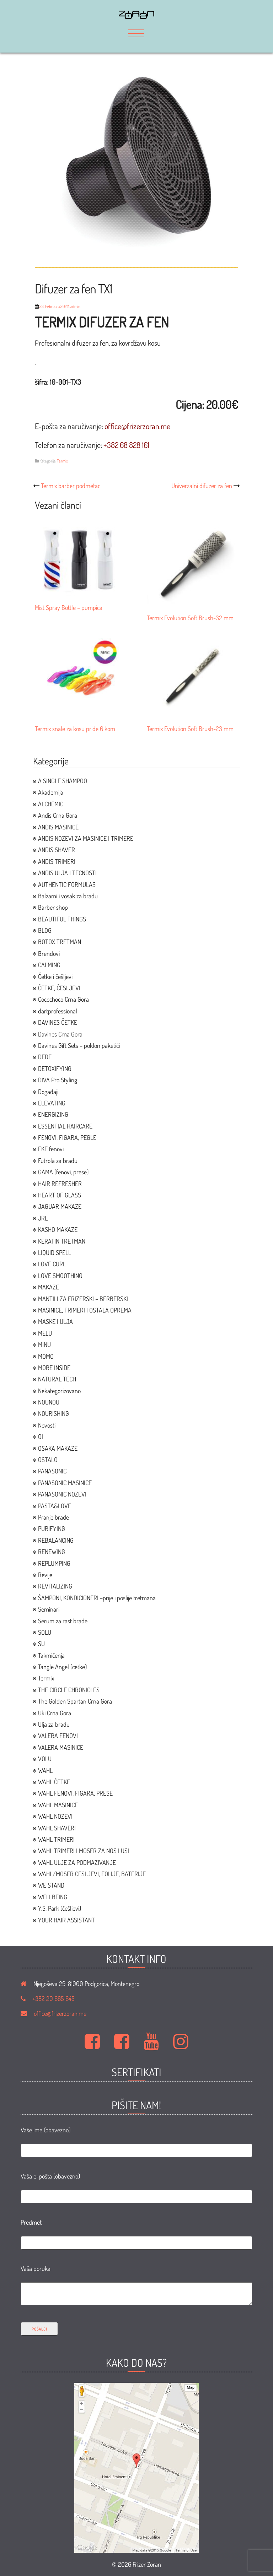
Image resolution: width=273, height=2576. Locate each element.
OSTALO (48, 1459)
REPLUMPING (54, 1563)
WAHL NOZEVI (55, 1816)
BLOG (45, 930)
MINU (44, 1344)
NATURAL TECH (57, 1379)
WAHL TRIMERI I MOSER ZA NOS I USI (83, 1851)
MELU (45, 1333)
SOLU (44, 1632)
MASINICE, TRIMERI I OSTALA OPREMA (85, 1310)
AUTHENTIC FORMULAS (67, 884)
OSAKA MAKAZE (57, 1448)
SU (41, 1643)
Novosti (46, 1425)
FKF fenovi (51, 1149)
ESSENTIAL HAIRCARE (65, 1126)
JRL (43, 1218)
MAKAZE (48, 1287)
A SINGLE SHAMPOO (62, 781)
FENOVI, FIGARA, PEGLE (67, 1137)
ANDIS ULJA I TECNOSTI (67, 873)
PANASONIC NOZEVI (62, 1494)
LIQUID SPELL (54, 1252)
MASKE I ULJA (55, 1321)
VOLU (45, 1759)
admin (75, 306)
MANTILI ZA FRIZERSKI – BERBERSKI (83, 1299)
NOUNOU (48, 1402)
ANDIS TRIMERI (56, 861)
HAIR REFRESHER (60, 1183)
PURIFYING (51, 1528)
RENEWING (51, 1551)
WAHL (45, 1770)
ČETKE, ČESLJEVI (59, 988)
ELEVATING (51, 1103)
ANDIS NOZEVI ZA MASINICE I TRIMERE (85, 838)
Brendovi (49, 953)
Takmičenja (51, 1655)
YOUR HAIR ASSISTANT (66, 1920)
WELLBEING (52, 1897)
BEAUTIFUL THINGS (62, 919)
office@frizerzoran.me (60, 2013)
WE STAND (51, 1885)
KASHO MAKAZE (57, 1229)
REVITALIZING (55, 1586)
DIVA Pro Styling (57, 1080)
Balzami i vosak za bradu (68, 896)
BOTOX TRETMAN (59, 942)
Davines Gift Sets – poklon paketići (79, 1045)
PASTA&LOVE (54, 1506)
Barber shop (53, 907)
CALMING (49, 965)
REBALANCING (56, 1540)
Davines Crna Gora (60, 1034)
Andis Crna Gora (57, 815)
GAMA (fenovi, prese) (63, 1172)
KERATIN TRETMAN (61, 1241)
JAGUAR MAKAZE (59, 1206)
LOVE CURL (52, 1264)
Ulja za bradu (54, 1724)
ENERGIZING (53, 1114)
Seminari (48, 1609)
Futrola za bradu (57, 1160)
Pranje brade (53, 1517)
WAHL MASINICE (58, 1805)
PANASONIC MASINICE (65, 1483)
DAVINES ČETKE (57, 1022)
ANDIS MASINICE (58, 827)
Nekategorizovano (59, 1391)
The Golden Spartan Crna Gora (75, 1701)
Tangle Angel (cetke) (62, 1667)
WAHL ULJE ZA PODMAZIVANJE (77, 1862)
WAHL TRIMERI (56, 1839)
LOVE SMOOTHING (60, 1275)
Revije (45, 1575)
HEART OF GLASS (59, 1195)
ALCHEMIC (50, 804)
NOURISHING (53, 1413)
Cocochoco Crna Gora (63, 999)
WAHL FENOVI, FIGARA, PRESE (75, 1793)
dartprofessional (57, 1011)
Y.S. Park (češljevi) (59, 1908)
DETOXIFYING (54, 1068)
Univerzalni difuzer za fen (201, 485)
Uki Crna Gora (54, 1713)
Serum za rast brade (62, 1621)
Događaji (48, 1091)
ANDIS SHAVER (56, 850)
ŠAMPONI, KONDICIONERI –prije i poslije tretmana (97, 1598)
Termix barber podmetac (70, 485)
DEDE (45, 1057)
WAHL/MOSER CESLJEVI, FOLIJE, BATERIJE (92, 1874)
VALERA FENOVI (58, 1735)
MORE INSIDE (54, 1367)
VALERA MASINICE (60, 1747)
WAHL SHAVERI (57, 1828)
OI (40, 1436)
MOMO (46, 1356)
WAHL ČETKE (54, 1782)
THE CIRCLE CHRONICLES (69, 1690)
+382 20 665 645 (53, 1998)
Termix (62, 461)
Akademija (50, 792)
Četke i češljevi (55, 976)
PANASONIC (52, 1471)
